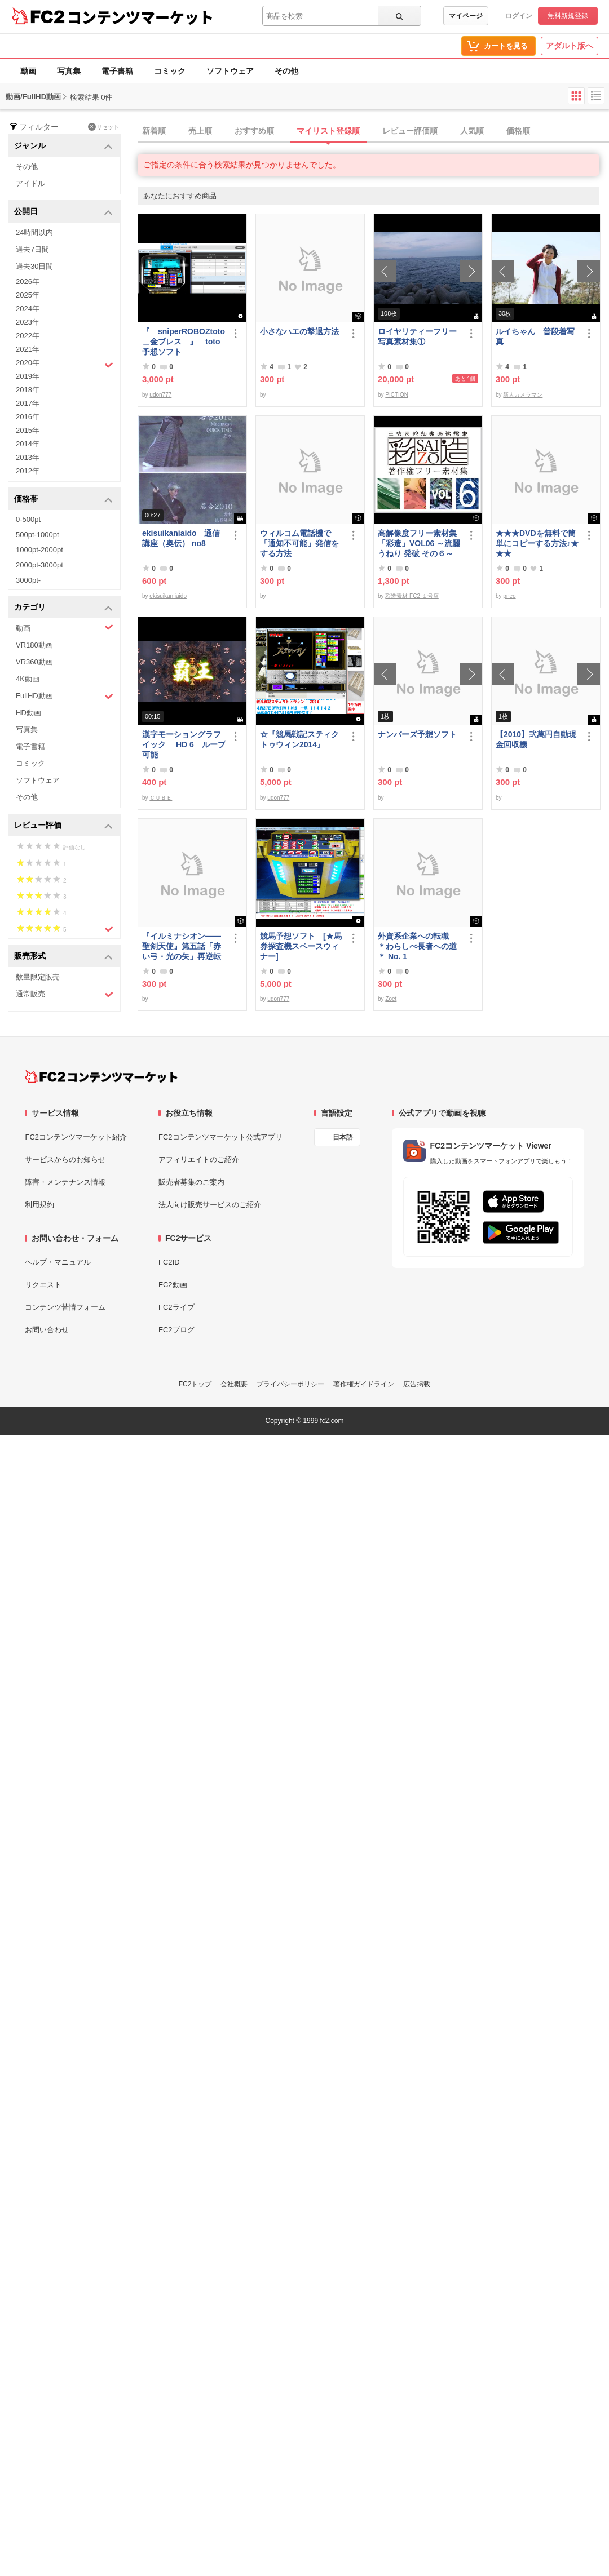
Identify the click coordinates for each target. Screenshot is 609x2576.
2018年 (27, 389)
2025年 (27, 295)
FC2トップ (195, 1384)
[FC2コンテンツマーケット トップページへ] (101, 1076)
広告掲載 (416, 1384)
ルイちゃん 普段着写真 (535, 336)
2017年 (27, 403)
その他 (286, 71)
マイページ (466, 16)
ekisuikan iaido (168, 596)
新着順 (154, 130)
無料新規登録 (568, 16)
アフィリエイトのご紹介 (198, 1159)
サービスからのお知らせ (65, 1159)
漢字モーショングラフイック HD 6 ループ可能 (184, 744)
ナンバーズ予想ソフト (417, 734)
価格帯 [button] (63, 499)
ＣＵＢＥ (160, 798)
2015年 (27, 430)
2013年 (27, 457)
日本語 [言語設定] (343, 1137)
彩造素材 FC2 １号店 (411, 596)
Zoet (390, 999)
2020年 (64, 364)
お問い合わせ (47, 1329)
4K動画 (27, 679)
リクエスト (43, 1284)
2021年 (27, 349)
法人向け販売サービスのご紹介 (209, 1204)
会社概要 (234, 1384)
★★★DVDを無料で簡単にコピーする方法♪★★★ (537, 543)
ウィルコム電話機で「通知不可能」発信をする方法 (299, 543)
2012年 (27, 471)
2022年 (27, 335)
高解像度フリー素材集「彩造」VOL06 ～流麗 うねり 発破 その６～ (419, 543)
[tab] (373, 131)
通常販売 (64, 994)
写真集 (69, 71)
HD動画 (28, 712)
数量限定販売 (38, 977)
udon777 (160, 395)
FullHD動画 (64, 696)
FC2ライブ (176, 1307)
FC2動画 (172, 1284)
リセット (103, 127)
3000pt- (28, 580)
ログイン (518, 16)
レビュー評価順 (410, 130)
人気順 (472, 130)
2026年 (27, 281)
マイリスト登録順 (328, 130)
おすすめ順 (254, 130)
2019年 (27, 376)
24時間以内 (34, 232)
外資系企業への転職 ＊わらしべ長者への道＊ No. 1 (417, 946)
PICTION (396, 395)
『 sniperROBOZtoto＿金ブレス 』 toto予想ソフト (183, 341)
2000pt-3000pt (39, 565)
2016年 (27, 417)
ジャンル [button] (63, 146)
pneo (509, 596)
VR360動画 (34, 662)
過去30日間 (34, 266)
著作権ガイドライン (363, 1384)
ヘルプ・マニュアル (58, 1262)
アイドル (30, 183)
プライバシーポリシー (290, 1384)
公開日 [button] (63, 212)
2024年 (27, 308)
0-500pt (28, 519)
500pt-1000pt (37, 534)
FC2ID (169, 1262)
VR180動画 (34, 645)
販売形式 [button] (63, 956)
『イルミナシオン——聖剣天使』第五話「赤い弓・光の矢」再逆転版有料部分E (181, 946)
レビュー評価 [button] (63, 826)
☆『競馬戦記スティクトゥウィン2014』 (299, 739)
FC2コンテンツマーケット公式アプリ (220, 1137)
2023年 (27, 322)
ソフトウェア (230, 71)
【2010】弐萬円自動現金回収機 (536, 739)
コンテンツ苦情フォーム (65, 1307)
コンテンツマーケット (140, 17)
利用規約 (39, 1204)
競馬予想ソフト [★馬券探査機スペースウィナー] (301, 946)
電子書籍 (117, 71)
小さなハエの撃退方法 (299, 331)
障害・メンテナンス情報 (65, 1182)
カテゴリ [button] (63, 607)
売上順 (200, 130)
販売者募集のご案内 (191, 1182)
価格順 (518, 130)
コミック (170, 71)
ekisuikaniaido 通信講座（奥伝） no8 (181, 538)
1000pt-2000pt (39, 550)
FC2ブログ (176, 1329)
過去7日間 (32, 249)
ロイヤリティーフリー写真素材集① (417, 336)
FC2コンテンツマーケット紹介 (76, 1137)
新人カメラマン (522, 395)
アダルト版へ (569, 45)
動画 (28, 71)
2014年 (27, 444)
